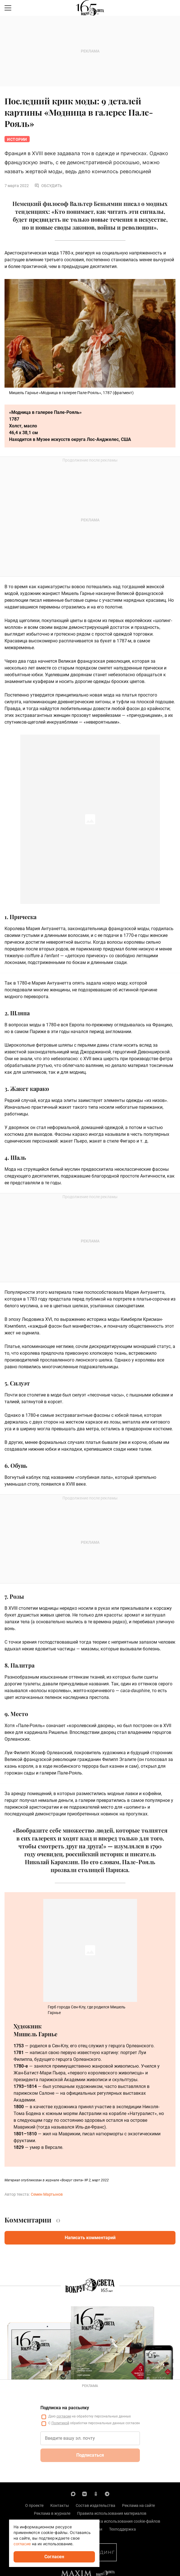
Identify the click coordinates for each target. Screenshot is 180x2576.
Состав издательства (95, 2505)
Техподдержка (122, 2529)
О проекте (34, 2505)
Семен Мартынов (47, 2194)
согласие (64, 2416)
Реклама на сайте (138, 2505)
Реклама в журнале (52, 2513)
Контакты (59, 2505)
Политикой (60, 2423)
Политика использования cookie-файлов (122, 2521)
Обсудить (48, 185)
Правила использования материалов (111, 2513)
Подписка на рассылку (64, 2407)
